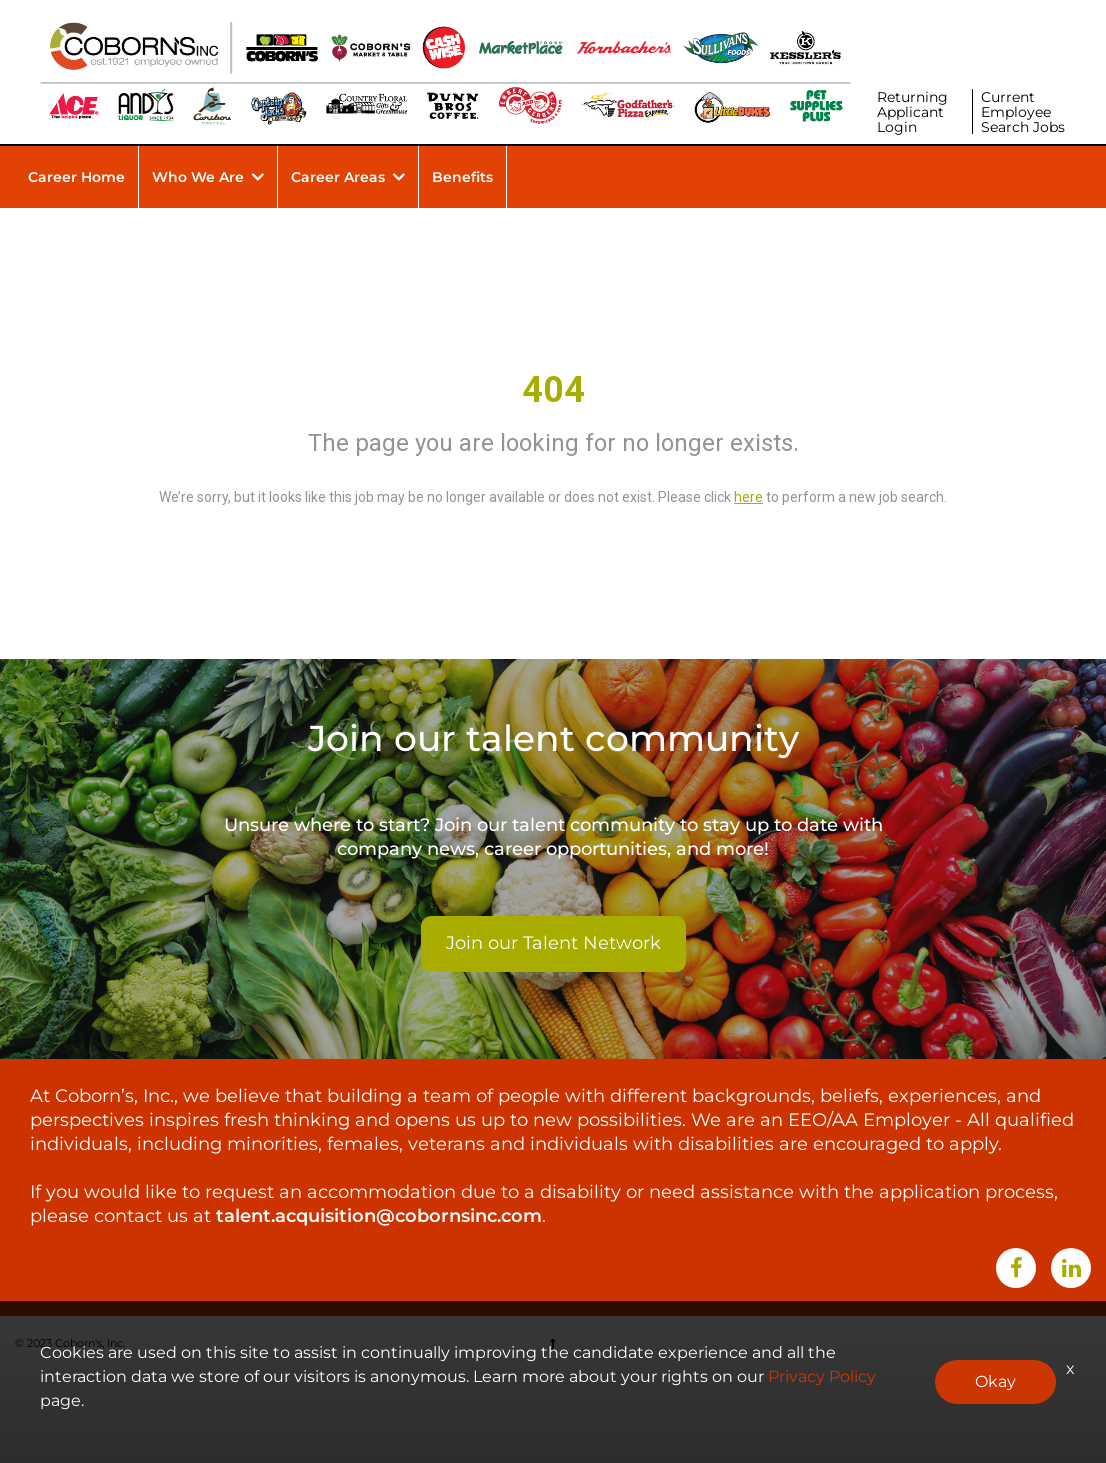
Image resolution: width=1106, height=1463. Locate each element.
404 (553, 390)
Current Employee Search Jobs (1023, 112)
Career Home (76, 177)
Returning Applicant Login (912, 112)
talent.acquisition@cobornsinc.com (379, 1216)
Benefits (462, 177)
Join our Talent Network (553, 943)
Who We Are (198, 177)
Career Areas (338, 177)
